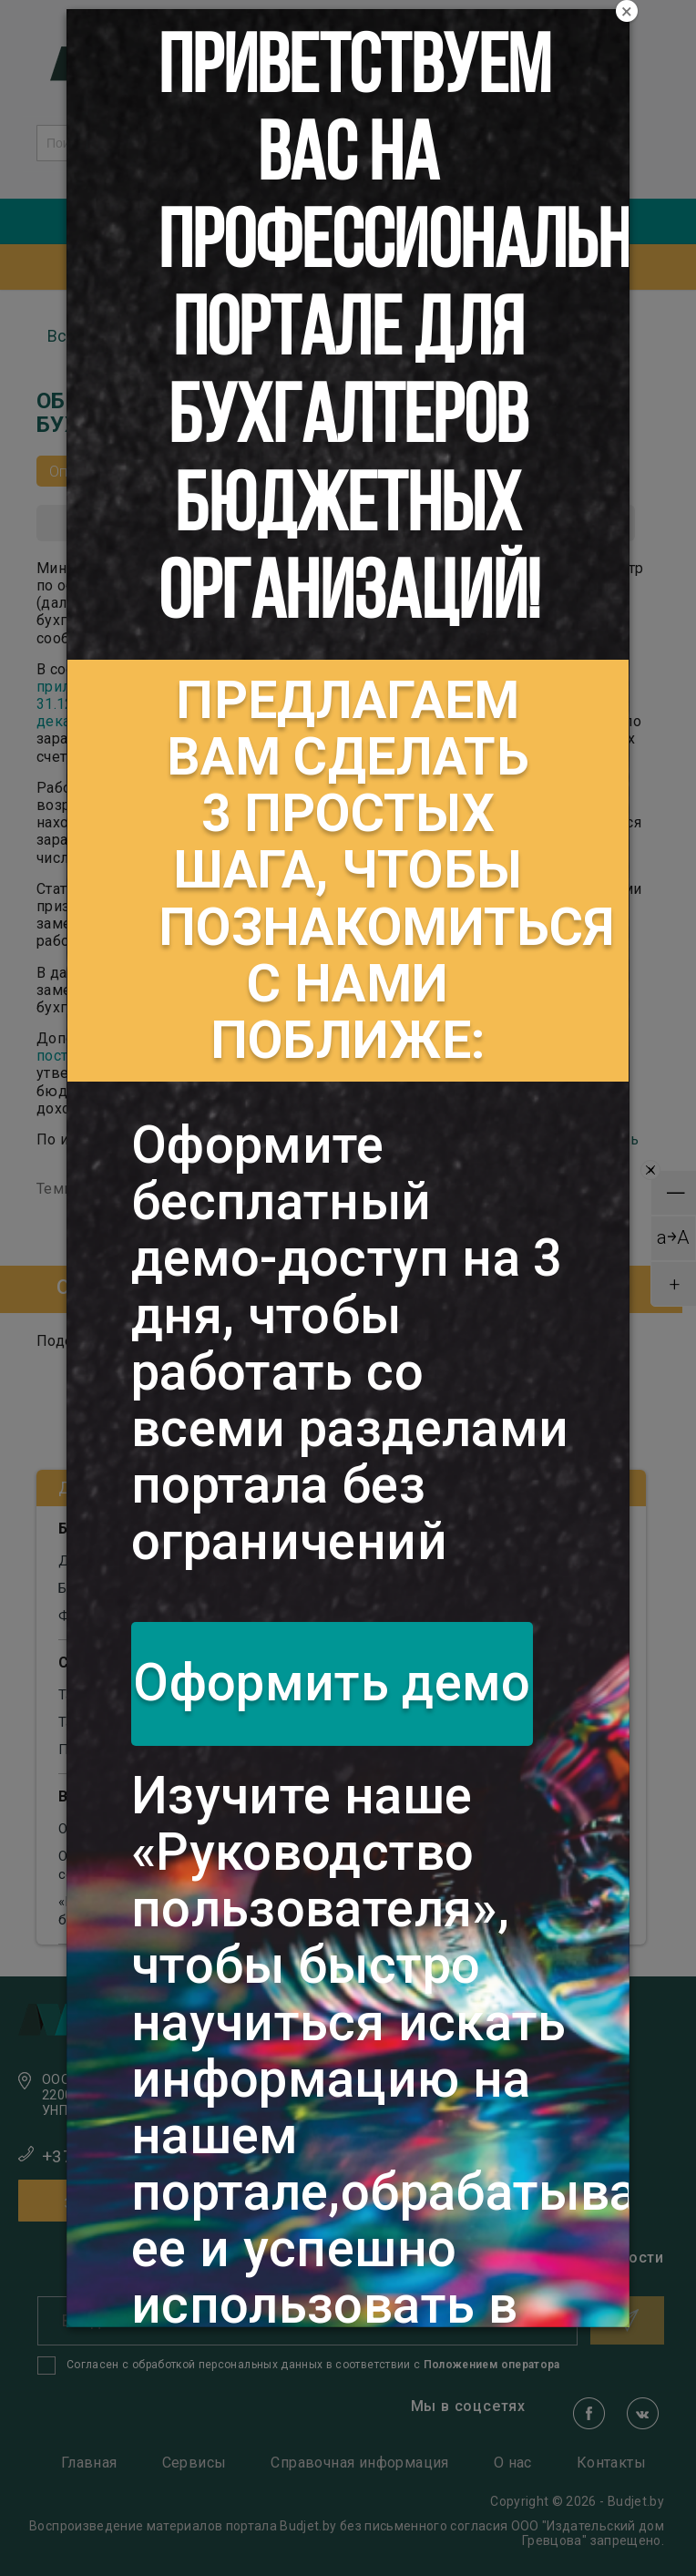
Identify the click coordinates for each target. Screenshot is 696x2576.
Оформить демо (332, 1683)
